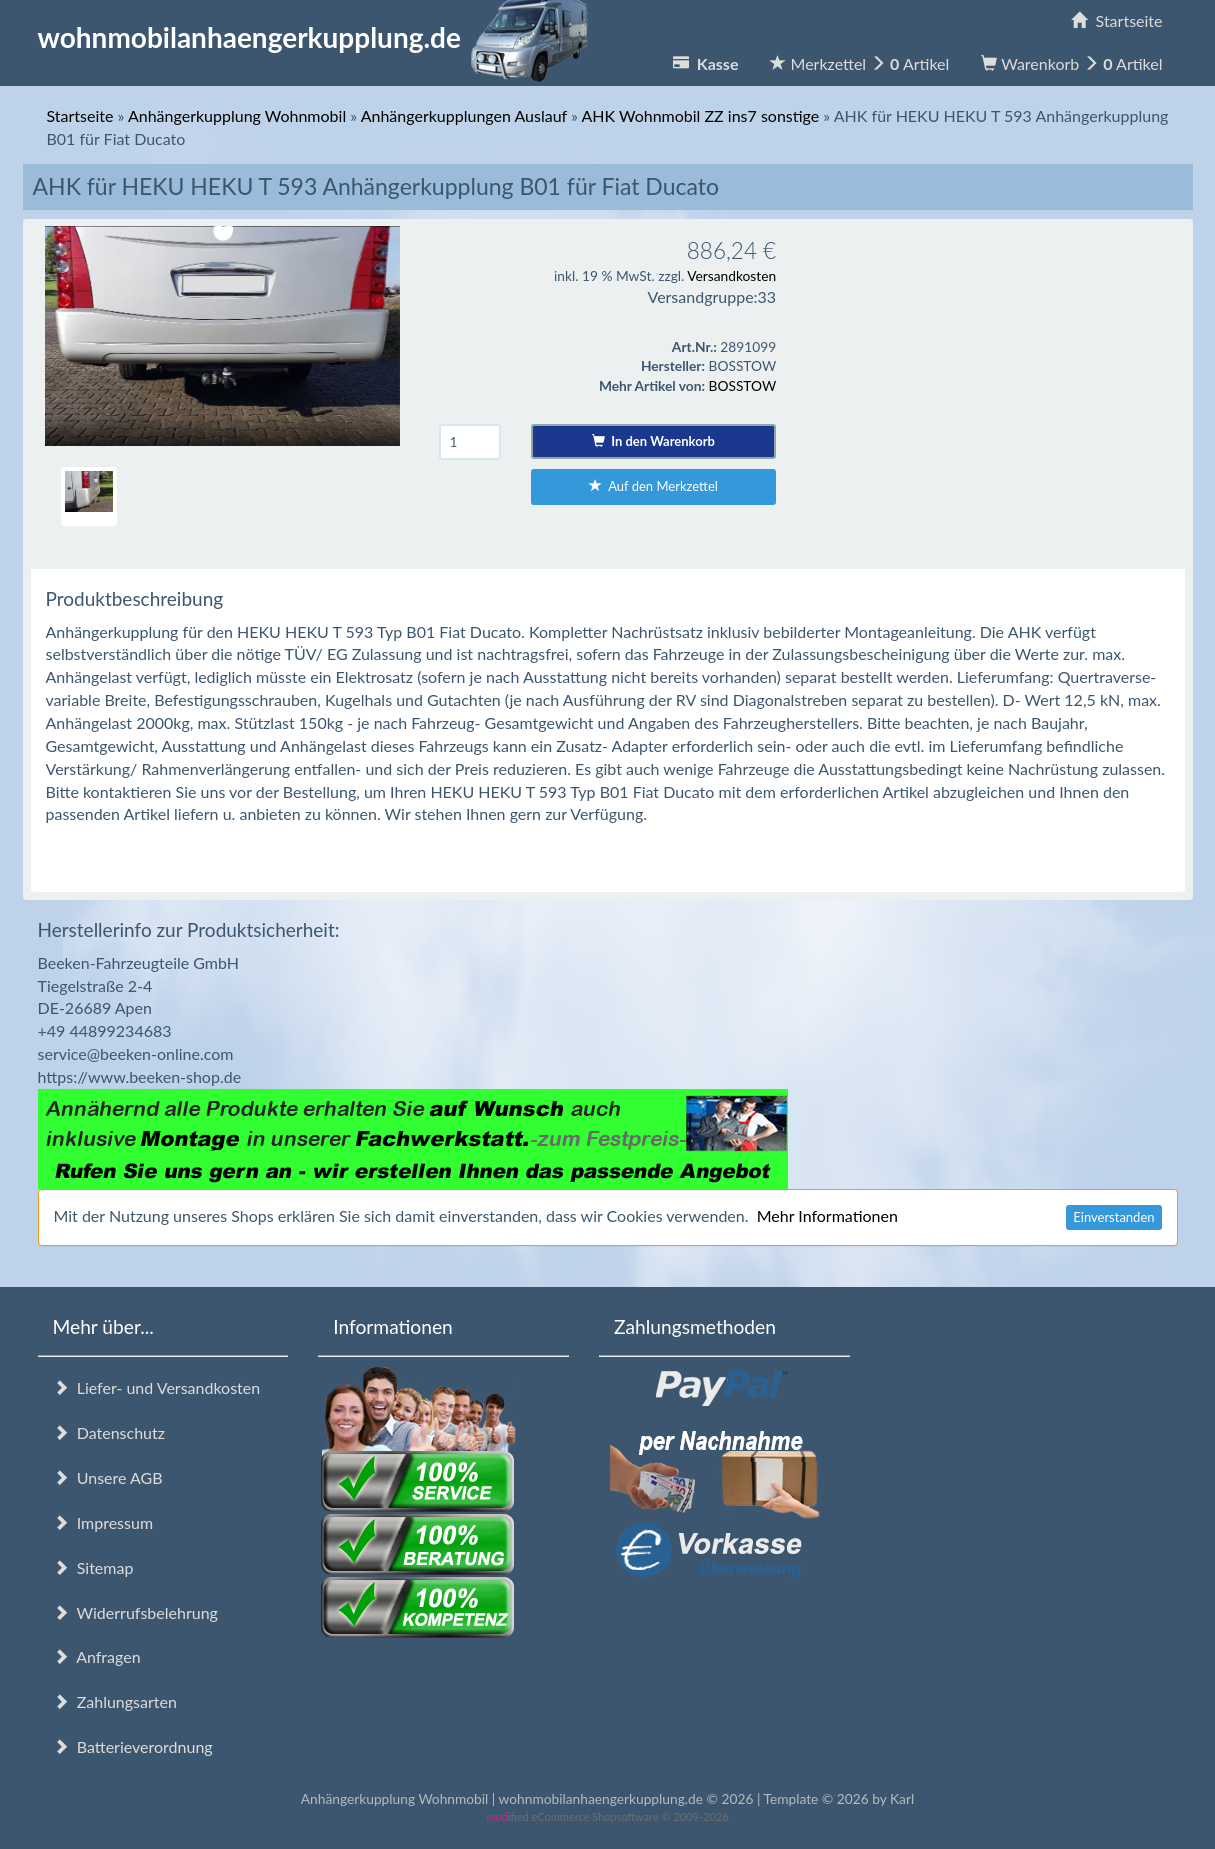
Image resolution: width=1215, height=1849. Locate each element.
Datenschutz (109, 1432)
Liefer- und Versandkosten (157, 1387)
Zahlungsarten (115, 1701)
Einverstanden (1113, 1217)
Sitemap (93, 1567)
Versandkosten (731, 275)
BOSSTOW (743, 385)
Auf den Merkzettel (653, 486)
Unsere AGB (108, 1477)
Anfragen (97, 1656)
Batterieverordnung (133, 1746)
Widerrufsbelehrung (135, 1612)
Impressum (103, 1522)
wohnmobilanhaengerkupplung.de (319, 37)
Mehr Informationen (827, 1215)
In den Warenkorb (653, 441)
